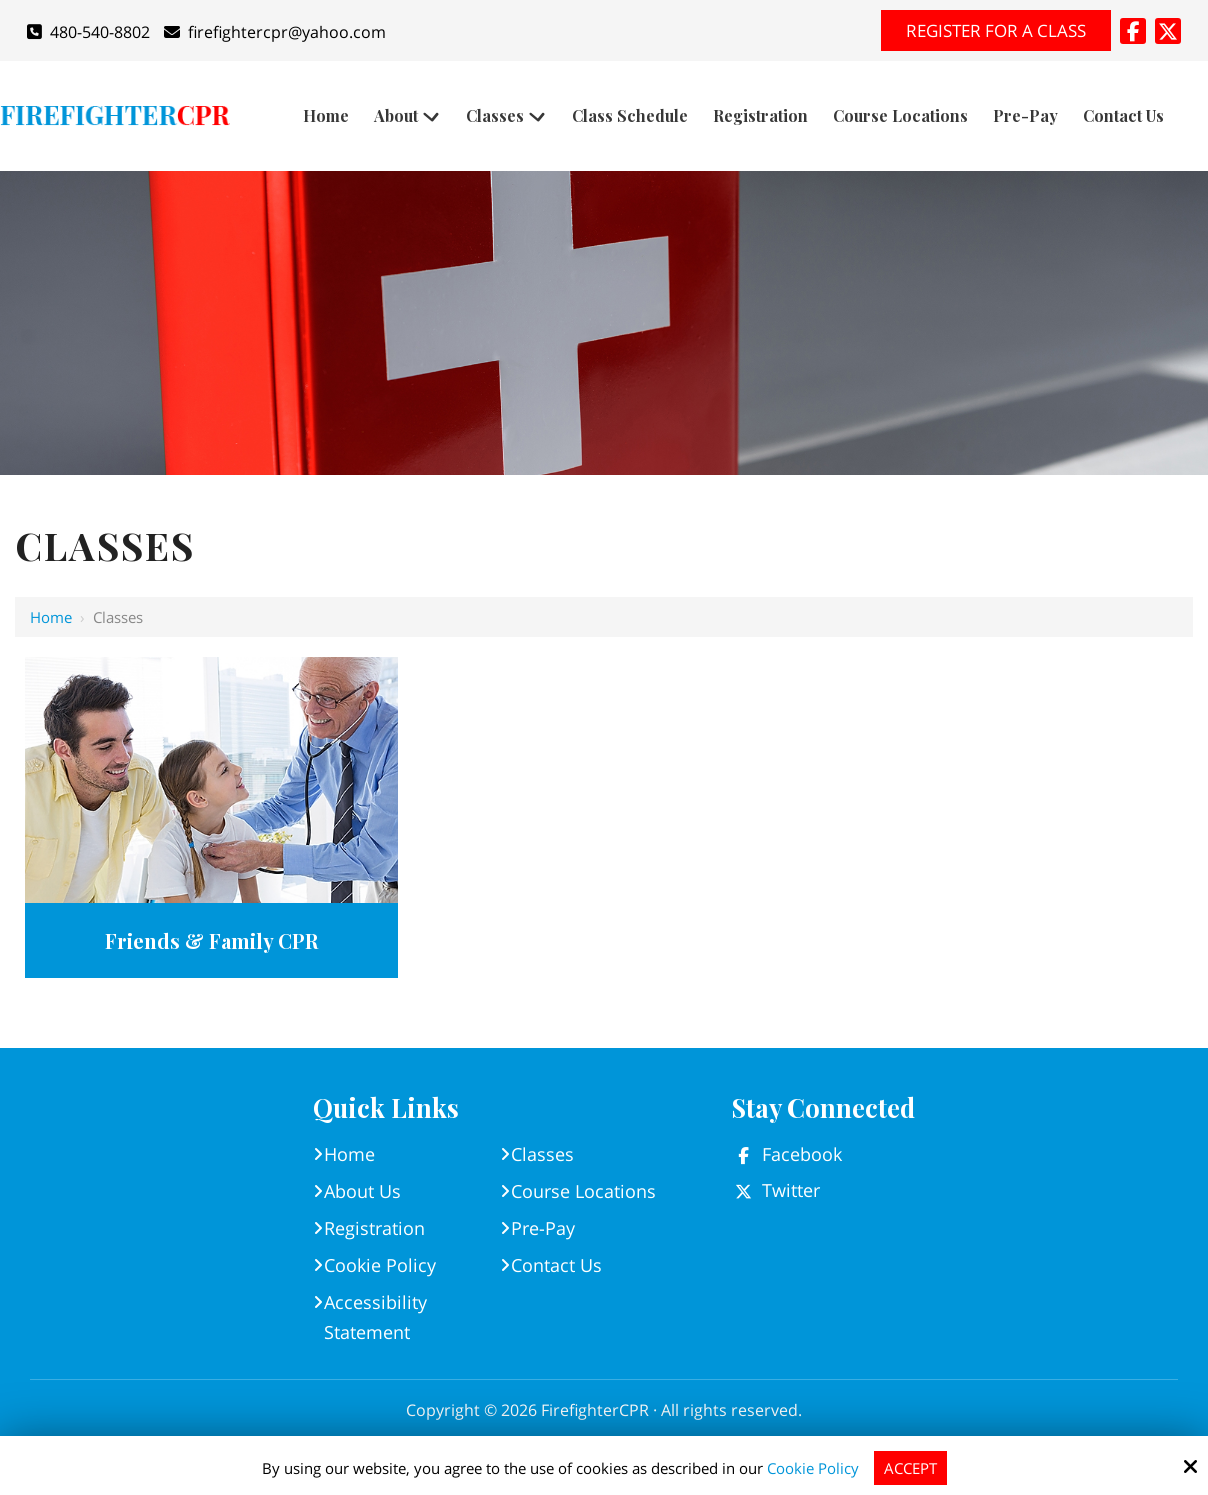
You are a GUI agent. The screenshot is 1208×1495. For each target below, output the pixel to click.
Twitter (791, 1190)
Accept (910, 1468)
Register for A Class (996, 30)
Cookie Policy (813, 1468)
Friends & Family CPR (211, 940)
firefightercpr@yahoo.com (275, 32)
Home (51, 617)
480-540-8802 (88, 32)
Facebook (802, 1154)
